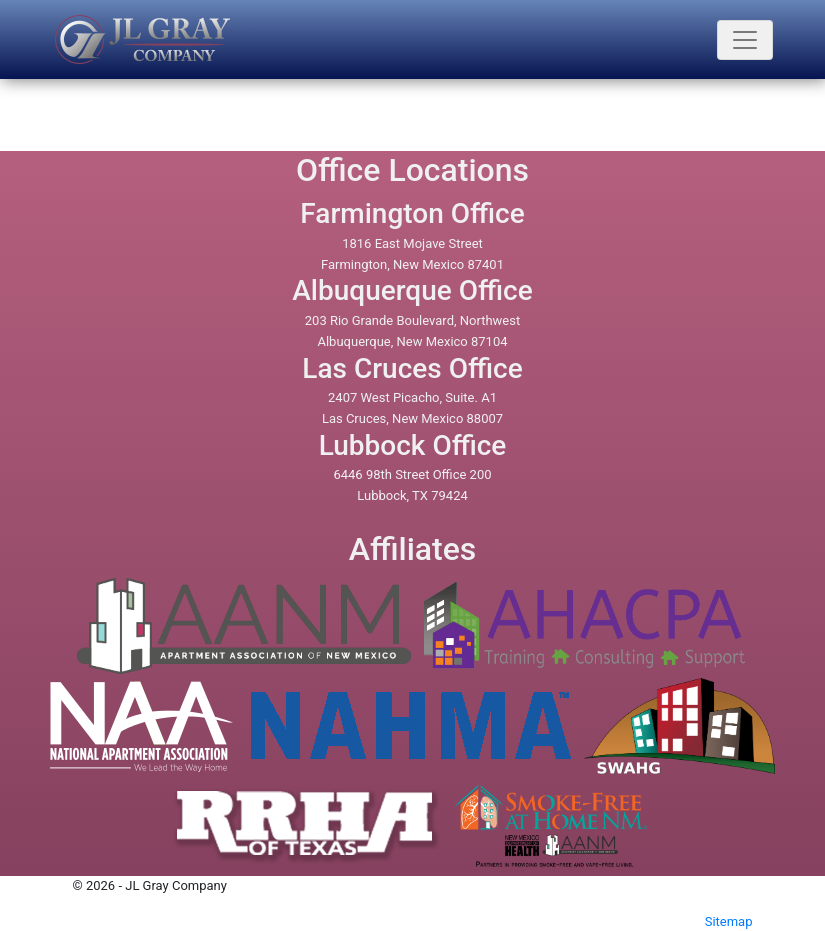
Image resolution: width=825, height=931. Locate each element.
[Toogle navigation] (745, 40)
